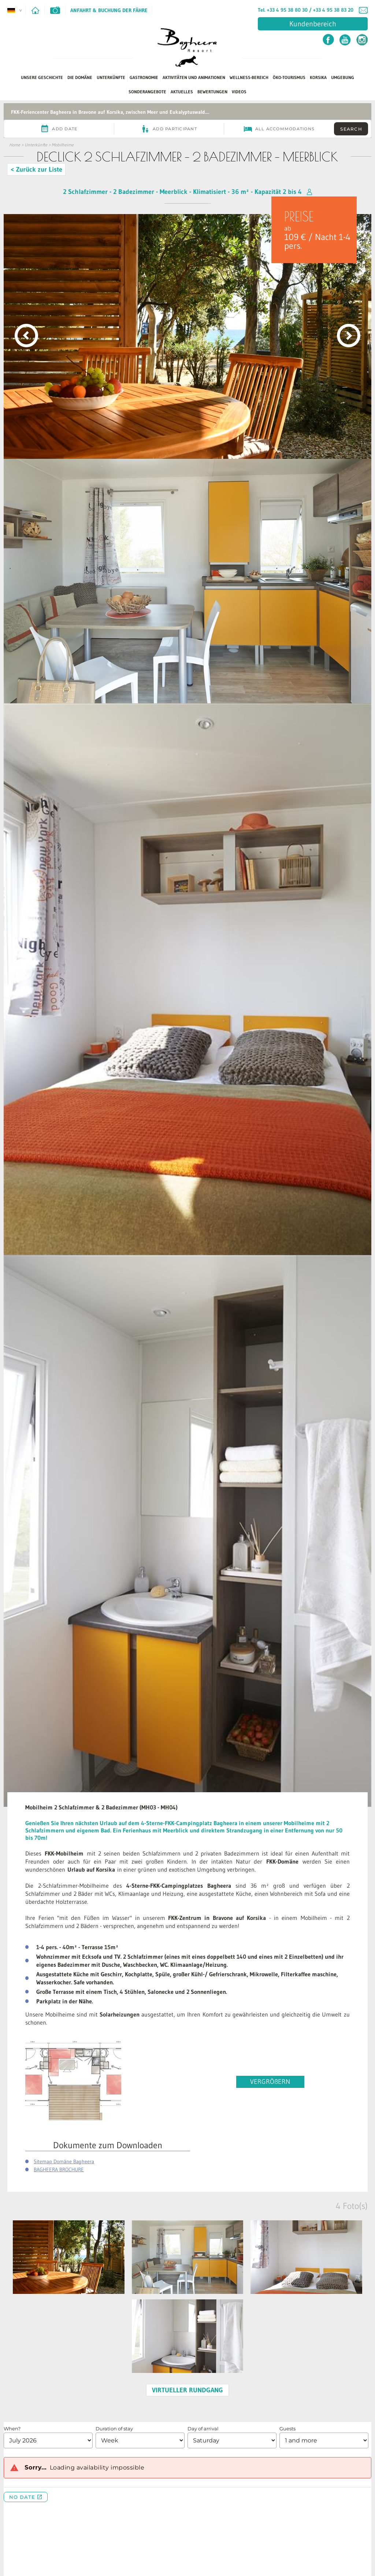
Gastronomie (144, 77)
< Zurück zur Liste (36, 169)
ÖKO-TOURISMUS (289, 77)
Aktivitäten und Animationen (194, 77)
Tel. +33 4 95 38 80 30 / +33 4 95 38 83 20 (305, 10)
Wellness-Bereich (249, 77)
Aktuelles (182, 91)
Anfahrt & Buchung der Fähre (109, 10)
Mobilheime (63, 144)
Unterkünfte (111, 77)
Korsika (318, 77)
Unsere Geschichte (42, 77)
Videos (239, 91)
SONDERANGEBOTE (147, 91)
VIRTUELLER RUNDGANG (187, 2390)
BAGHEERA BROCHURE (59, 2169)
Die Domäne (79, 77)
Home (14, 144)
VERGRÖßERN (270, 2082)
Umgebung (342, 77)
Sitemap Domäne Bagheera (64, 2161)
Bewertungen (212, 91)
